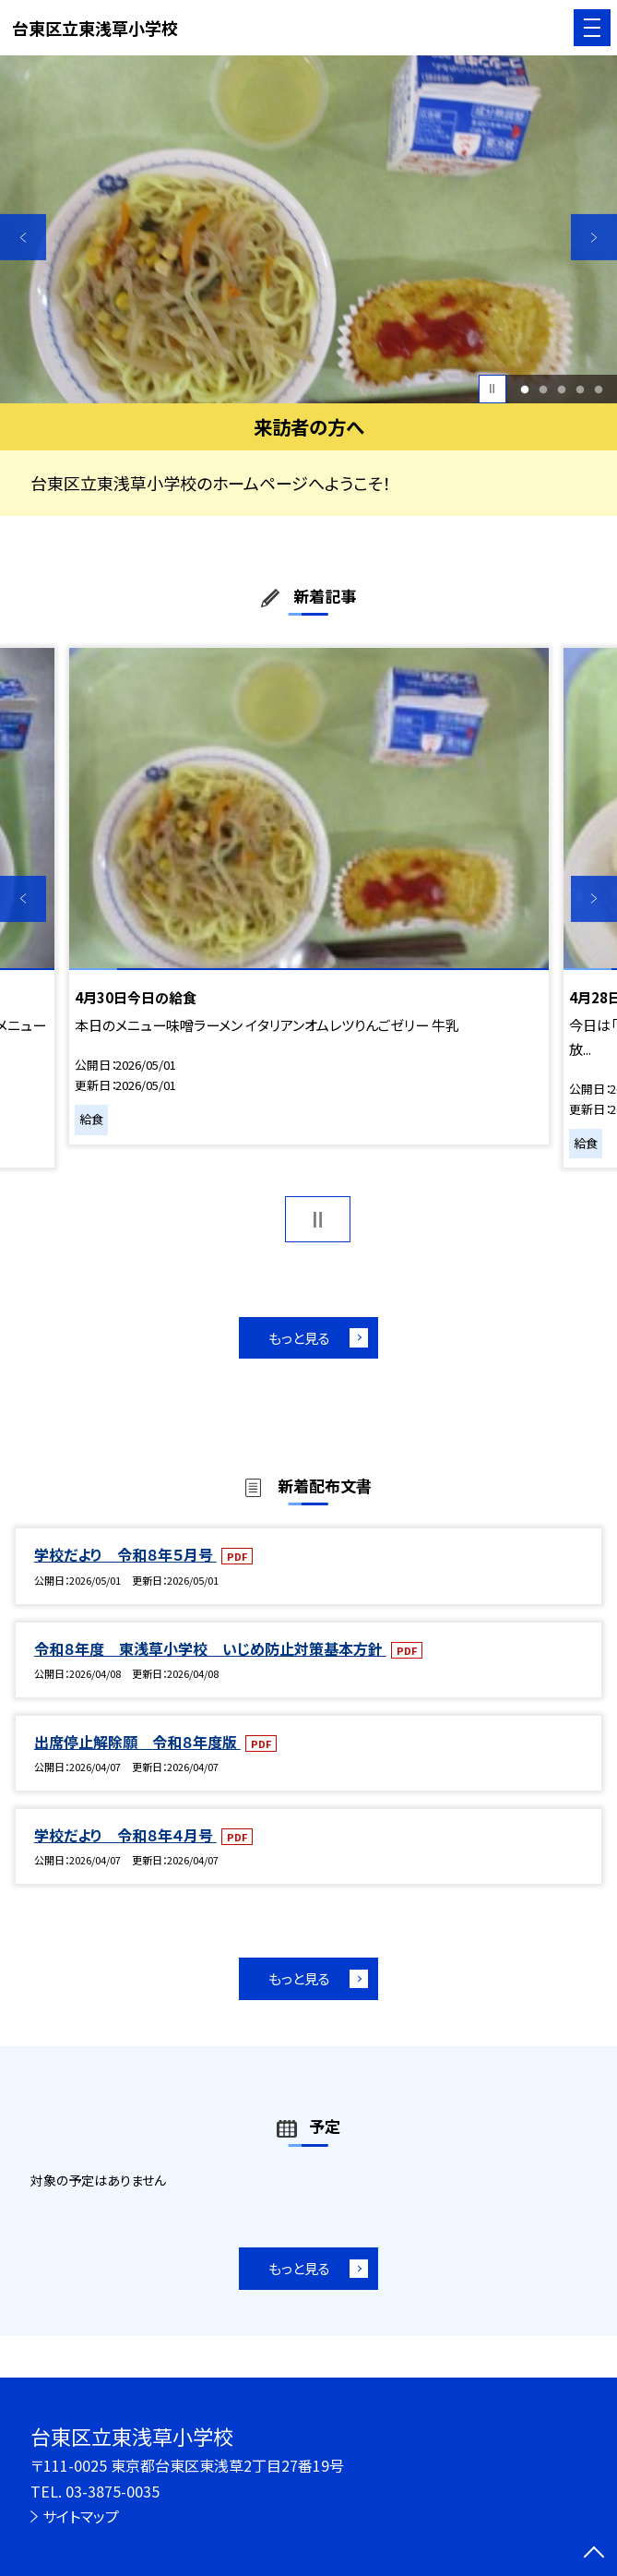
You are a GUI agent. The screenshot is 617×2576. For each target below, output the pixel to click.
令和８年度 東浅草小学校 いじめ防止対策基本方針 (210, 1648)
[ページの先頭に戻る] (594, 2554)
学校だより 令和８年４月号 (125, 1835)
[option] (308, 228)
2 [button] (543, 388)
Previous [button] (23, 237)
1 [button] (524, 388)
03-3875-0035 (112, 2491)
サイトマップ (80, 2516)
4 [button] (579, 388)
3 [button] (561, 388)
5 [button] (598, 388)
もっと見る (299, 1338)
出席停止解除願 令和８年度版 (137, 1742)
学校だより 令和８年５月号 (125, 1554)
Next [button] (594, 237)
